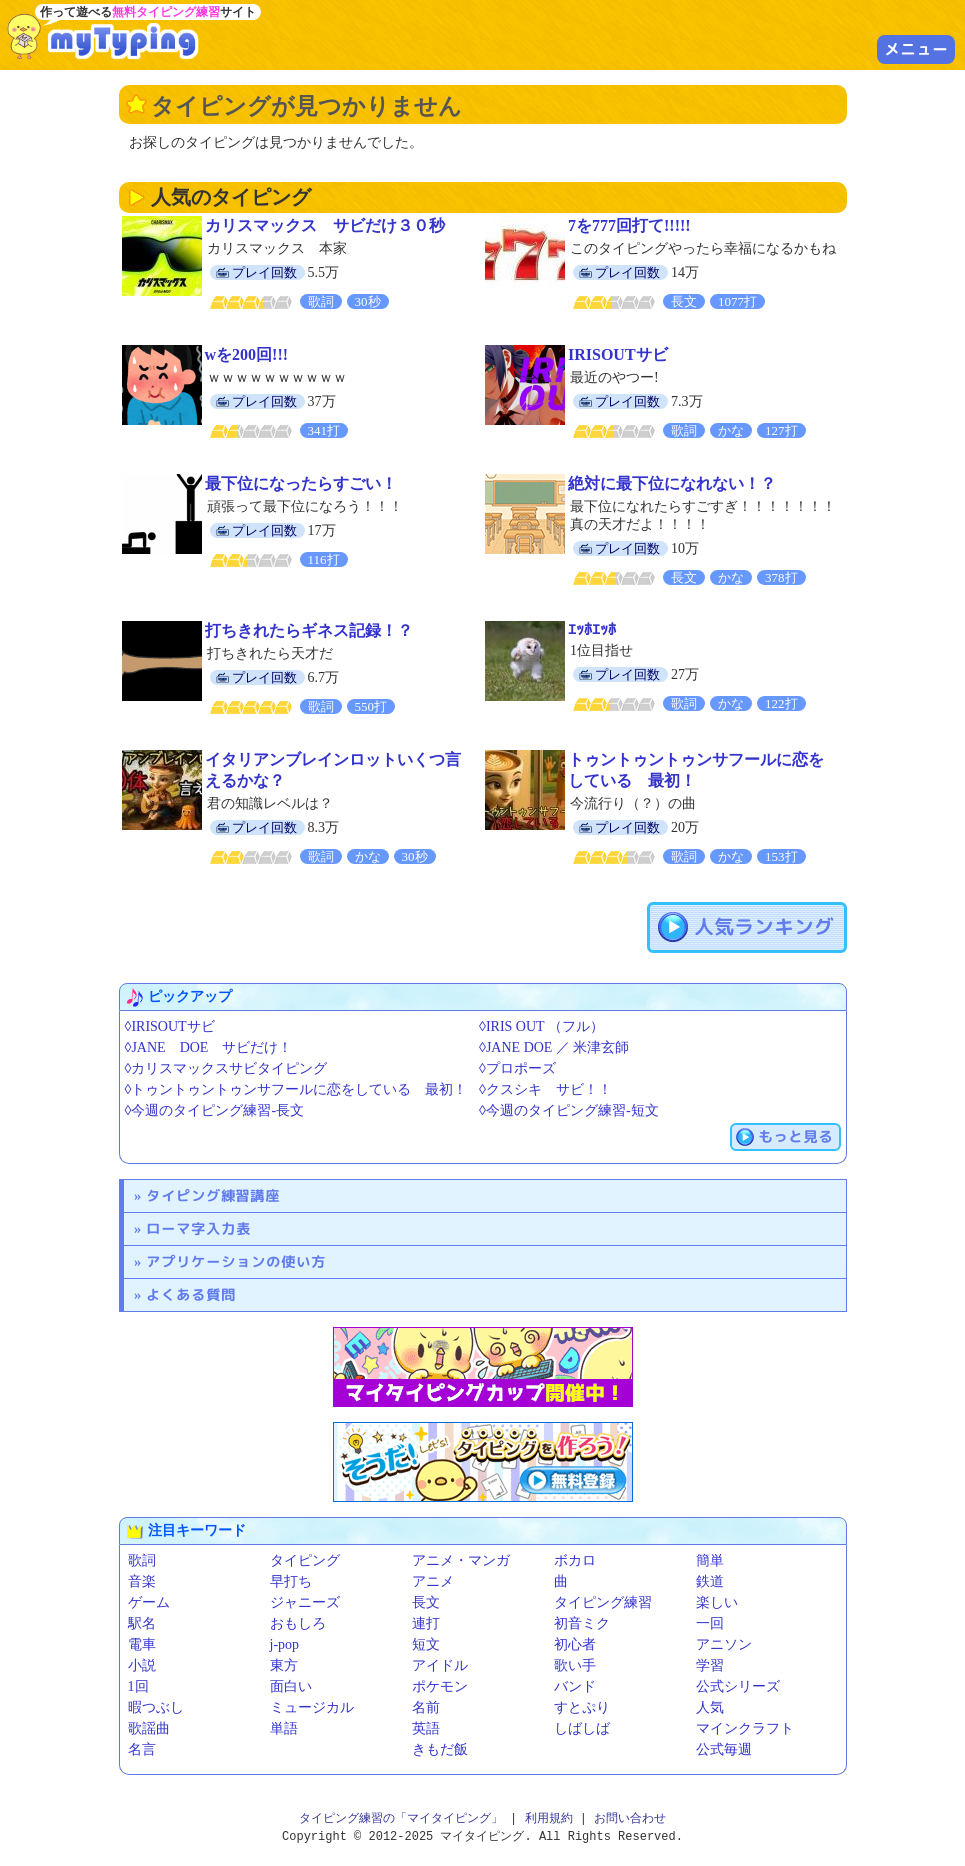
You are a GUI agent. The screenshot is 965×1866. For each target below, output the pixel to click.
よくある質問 (191, 1294)
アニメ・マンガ (461, 1560)
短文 (426, 1644)
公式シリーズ (738, 1686)
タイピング (305, 1560)
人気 (710, 1707)
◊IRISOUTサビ (170, 1026)
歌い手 (575, 1665)
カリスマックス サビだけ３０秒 (325, 225)
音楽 (142, 1581)
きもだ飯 (440, 1749)
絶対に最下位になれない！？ (672, 483)
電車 (142, 1644)
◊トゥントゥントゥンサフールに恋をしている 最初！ (296, 1089)
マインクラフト (745, 1728)
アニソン (724, 1644)
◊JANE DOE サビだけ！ (209, 1047)
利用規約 (549, 1818)
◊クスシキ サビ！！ (545, 1089)
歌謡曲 (149, 1728)
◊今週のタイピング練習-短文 (569, 1110)
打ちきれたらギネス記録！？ (309, 630)
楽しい (717, 1602)
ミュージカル (312, 1707)
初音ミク (582, 1623)
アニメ (433, 1581)
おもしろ (298, 1623)
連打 (426, 1623)
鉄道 (710, 1581)
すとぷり (582, 1707)
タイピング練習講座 (213, 1195)
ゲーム (149, 1602)
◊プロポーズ (517, 1068)
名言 (142, 1749)
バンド (575, 1686)
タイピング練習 (603, 1602)
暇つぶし (156, 1707)
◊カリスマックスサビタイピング (226, 1068)
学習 (710, 1665)
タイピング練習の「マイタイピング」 (401, 1818)
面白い (291, 1686)
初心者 (575, 1644)
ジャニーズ (305, 1602)
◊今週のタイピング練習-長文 (215, 1110)
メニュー (916, 49)
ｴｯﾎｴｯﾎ (592, 629)
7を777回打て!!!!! (629, 225)
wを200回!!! (247, 354)
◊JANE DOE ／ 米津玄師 (554, 1047)
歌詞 (142, 1560)
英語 (426, 1728)
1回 (138, 1686)
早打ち (291, 1581)
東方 (284, 1665)
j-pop (285, 1644)
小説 (142, 1665)
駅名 (142, 1623)
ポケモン (440, 1686)
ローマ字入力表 (198, 1228)
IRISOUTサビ (618, 354)
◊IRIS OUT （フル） (541, 1026)
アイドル (440, 1665)
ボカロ (575, 1560)
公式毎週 (724, 1749)
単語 (284, 1728)
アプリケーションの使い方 (236, 1261)
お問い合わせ (630, 1818)
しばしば (582, 1728)
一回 (710, 1623)
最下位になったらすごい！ (301, 483)
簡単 (710, 1560)
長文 (426, 1602)
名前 (426, 1707)
